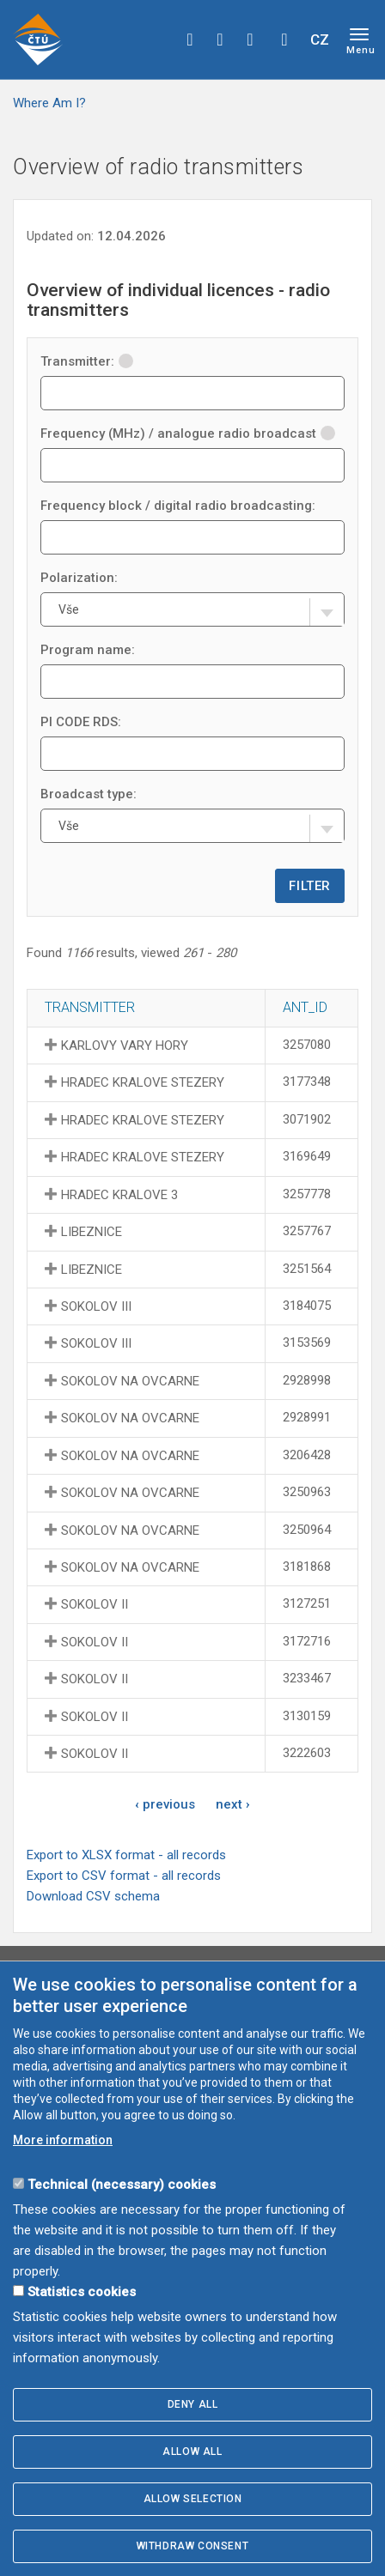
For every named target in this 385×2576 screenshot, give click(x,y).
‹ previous (165, 1804)
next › (233, 1804)
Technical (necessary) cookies (122, 2184)
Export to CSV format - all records (124, 1875)
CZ (319, 39)
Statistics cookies (82, 2292)
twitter (220, 39)
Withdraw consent (193, 2546)
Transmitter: (86, 361)
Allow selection (193, 2499)
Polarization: (79, 577)
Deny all (193, 2404)
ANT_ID (305, 1007)
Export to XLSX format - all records (126, 1855)
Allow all (192, 2452)
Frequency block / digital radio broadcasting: (177, 505)
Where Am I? (49, 103)
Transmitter (90, 1007)
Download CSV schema (93, 1896)
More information (63, 2140)
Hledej (284, 39)
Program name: (87, 650)
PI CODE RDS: (80, 722)
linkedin (250, 39)
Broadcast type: (88, 794)
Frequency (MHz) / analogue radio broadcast (187, 433)
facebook (190, 39)
